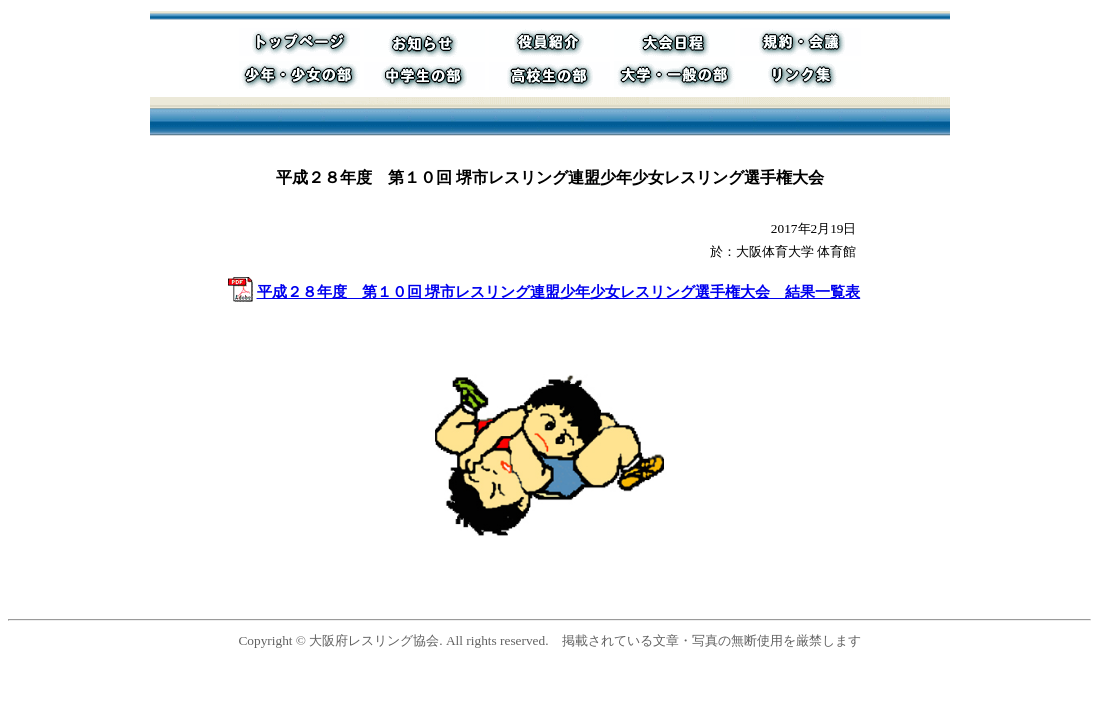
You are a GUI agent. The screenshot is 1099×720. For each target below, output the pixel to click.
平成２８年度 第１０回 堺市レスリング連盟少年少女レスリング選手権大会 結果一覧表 (559, 292)
